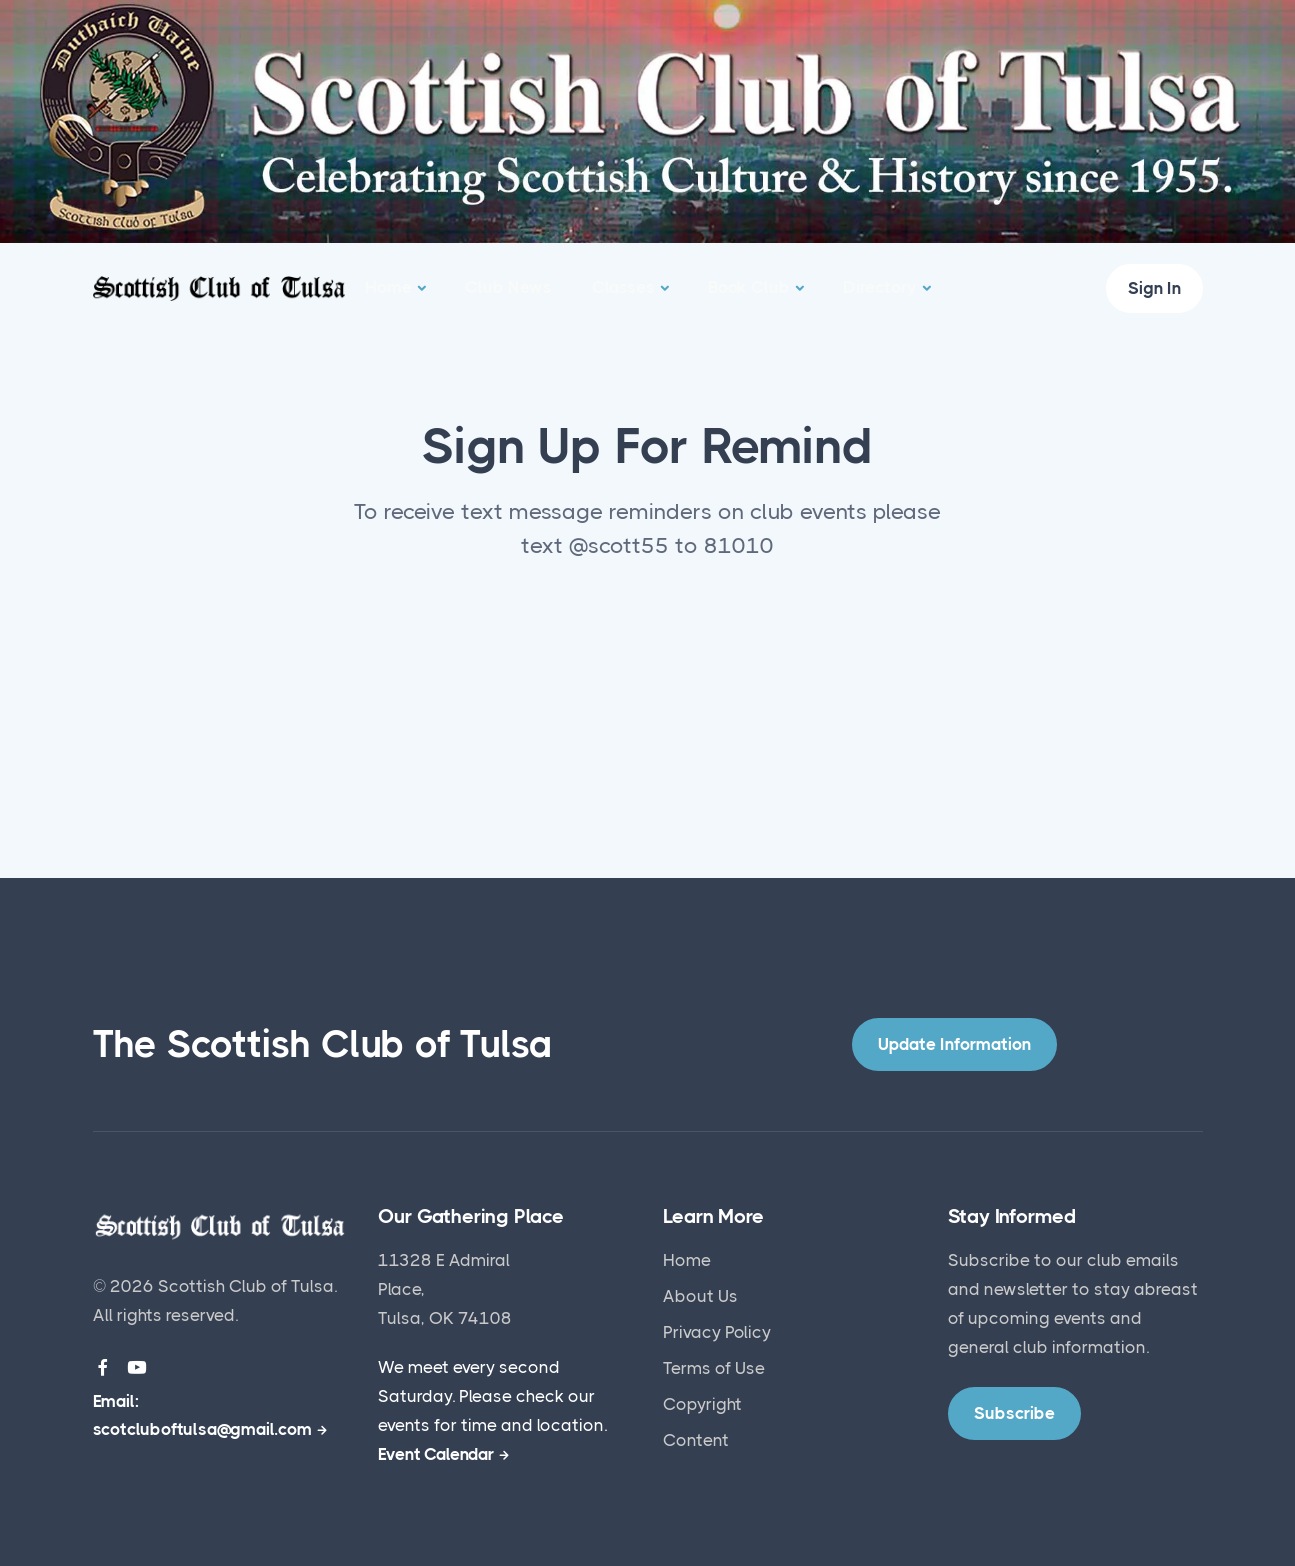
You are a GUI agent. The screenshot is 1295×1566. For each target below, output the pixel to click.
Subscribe (989, 1260)
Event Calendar (436, 1454)
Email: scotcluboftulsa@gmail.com (202, 1415)
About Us (700, 1296)
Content (696, 1440)
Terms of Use (714, 1368)
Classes (623, 287)
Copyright (702, 1404)
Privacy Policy (717, 1332)
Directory (880, 287)
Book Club (749, 287)
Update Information (954, 1044)
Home (388, 287)
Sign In (1154, 288)
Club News (508, 287)
